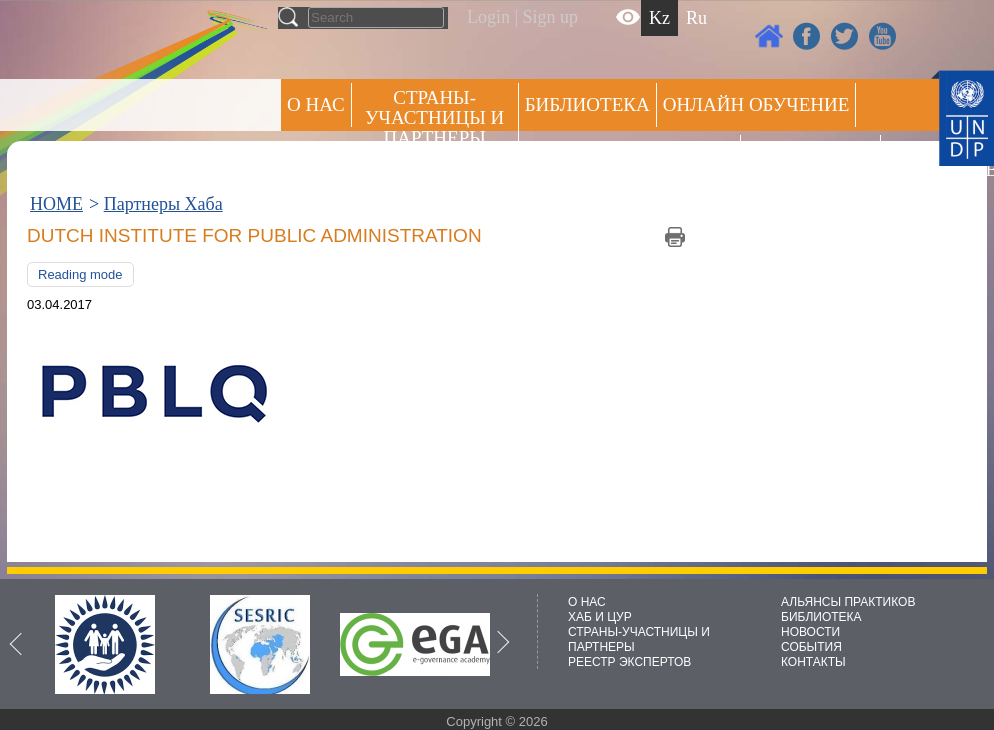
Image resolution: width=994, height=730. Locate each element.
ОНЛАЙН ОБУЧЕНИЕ (756, 104)
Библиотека (587, 104)
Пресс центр (810, 156)
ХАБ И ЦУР (600, 617)
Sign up (551, 17)
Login (488, 17)
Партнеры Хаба (163, 204)
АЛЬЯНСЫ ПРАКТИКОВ (848, 602)
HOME (56, 204)
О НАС (316, 104)
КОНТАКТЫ (813, 662)
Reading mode (80, 274)
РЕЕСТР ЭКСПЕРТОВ (922, 159)
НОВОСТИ (810, 632)
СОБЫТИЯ (811, 647)
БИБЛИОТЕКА (821, 617)
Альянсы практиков (629, 156)
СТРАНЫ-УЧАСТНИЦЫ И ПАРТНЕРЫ (434, 117)
